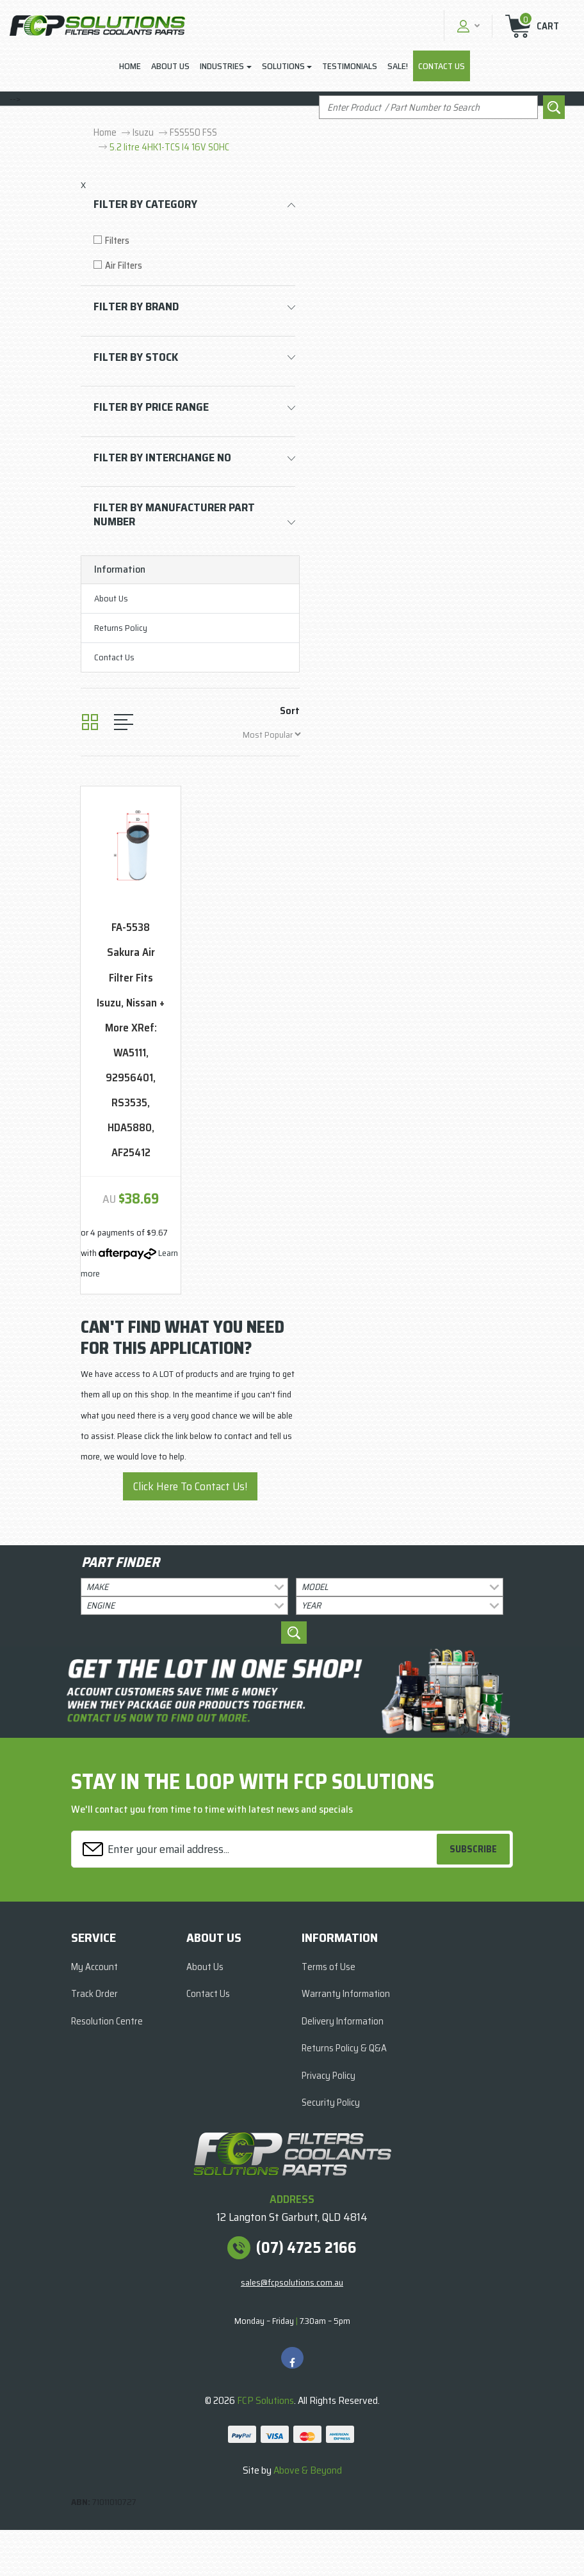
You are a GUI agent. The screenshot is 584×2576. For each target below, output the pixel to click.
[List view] (123, 722)
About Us (170, 66)
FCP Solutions (265, 2400)
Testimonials (349, 66)
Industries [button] (222, 66)
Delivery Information (343, 2021)
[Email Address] (255, 1849)
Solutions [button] (283, 66)
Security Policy (331, 2102)
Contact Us (441, 66)
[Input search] (428, 107)
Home (130, 66)
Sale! (397, 66)
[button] (467, 25)
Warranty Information (346, 1993)
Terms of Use (328, 1967)
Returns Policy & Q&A (344, 2048)
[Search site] (554, 107)
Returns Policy (120, 628)
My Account (94, 1967)
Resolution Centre (107, 2021)
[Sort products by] (271, 734)
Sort (290, 711)
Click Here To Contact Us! (190, 1486)
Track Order (94, 1993)
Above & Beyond (307, 2470)
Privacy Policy (328, 2075)
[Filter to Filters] (194, 241)
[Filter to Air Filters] (194, 265)
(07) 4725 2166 (306, 2247)
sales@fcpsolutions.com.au (292, 2282)
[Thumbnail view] (90, 722)
